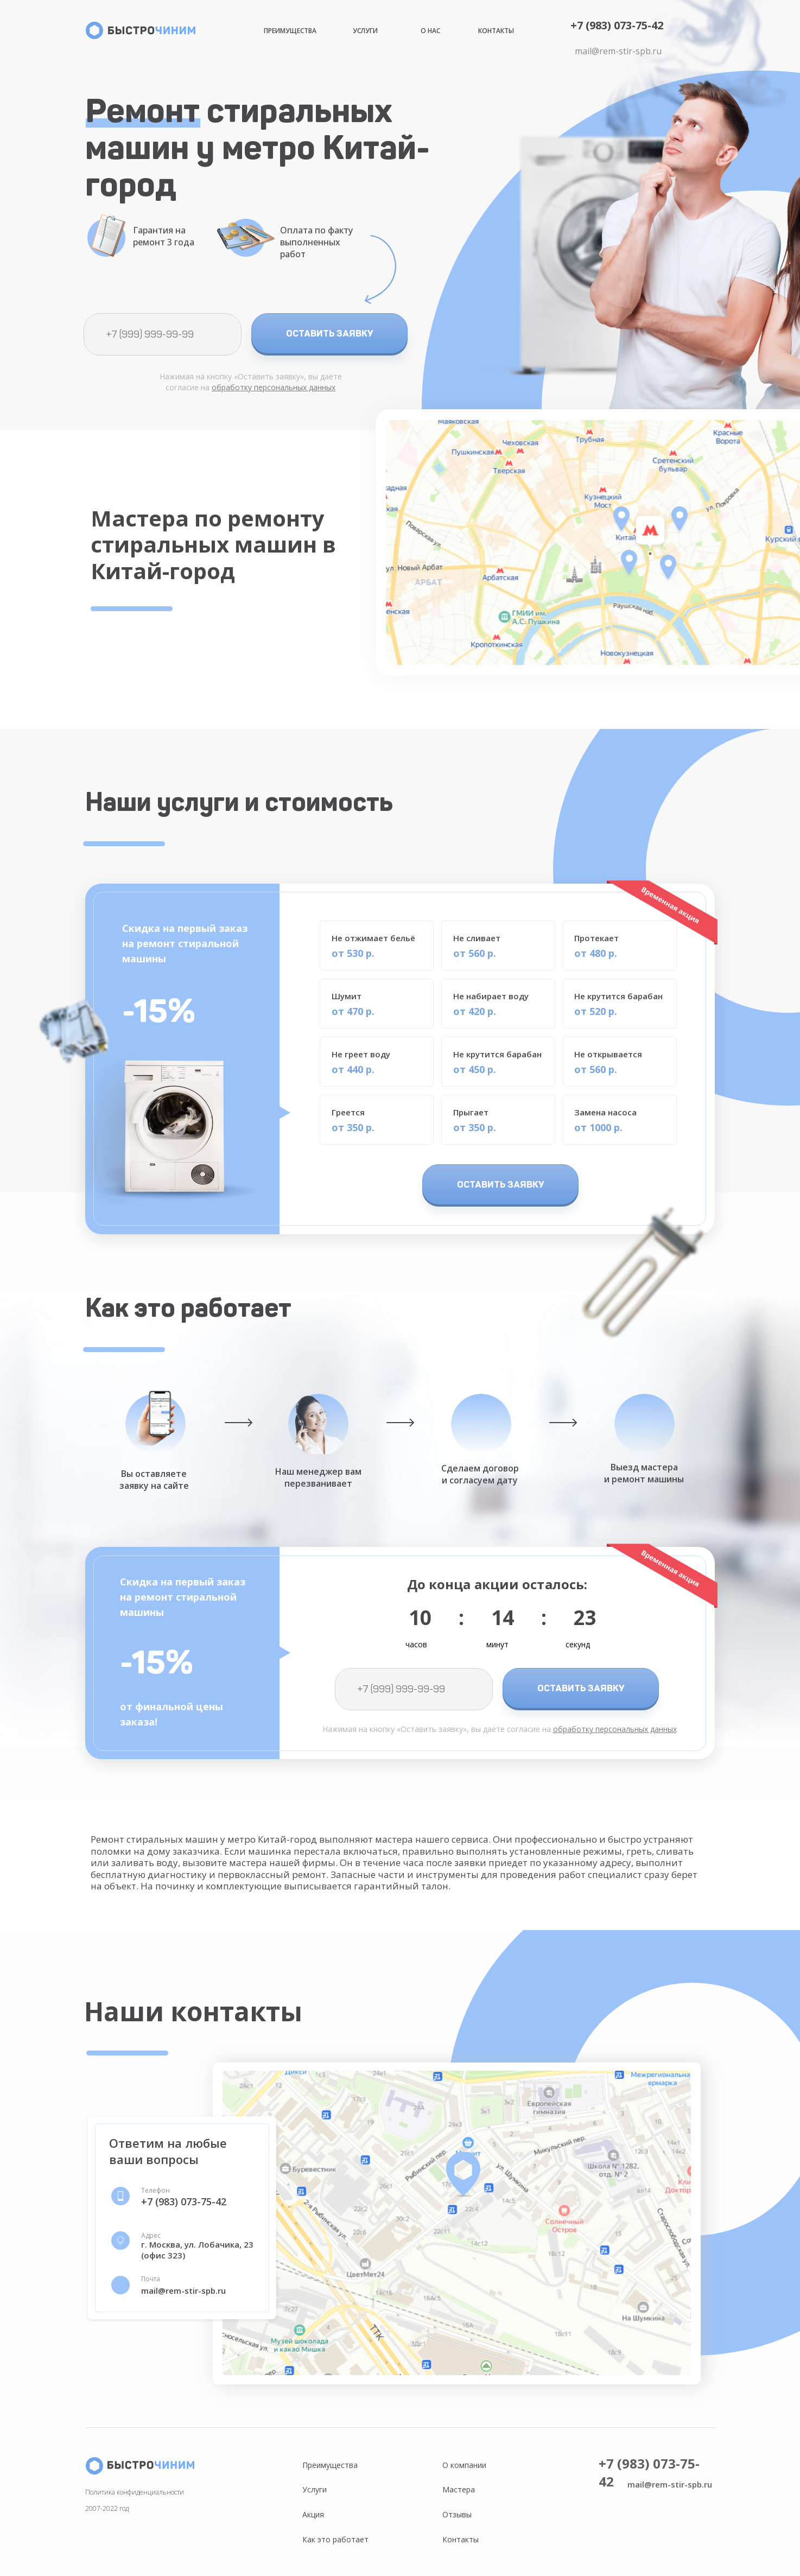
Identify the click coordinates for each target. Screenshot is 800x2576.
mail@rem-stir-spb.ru (618, 51)
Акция (313, 2514)
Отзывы (457, 2514)
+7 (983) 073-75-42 (616, 25)
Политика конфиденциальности (134, 2492)
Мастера (458, 2489)
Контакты (496, 30)
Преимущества (290, 30)
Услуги (365, 30)
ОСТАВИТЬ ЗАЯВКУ (329, 333)
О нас (430, 30)
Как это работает (335, 2539)
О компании (464, 2465)
